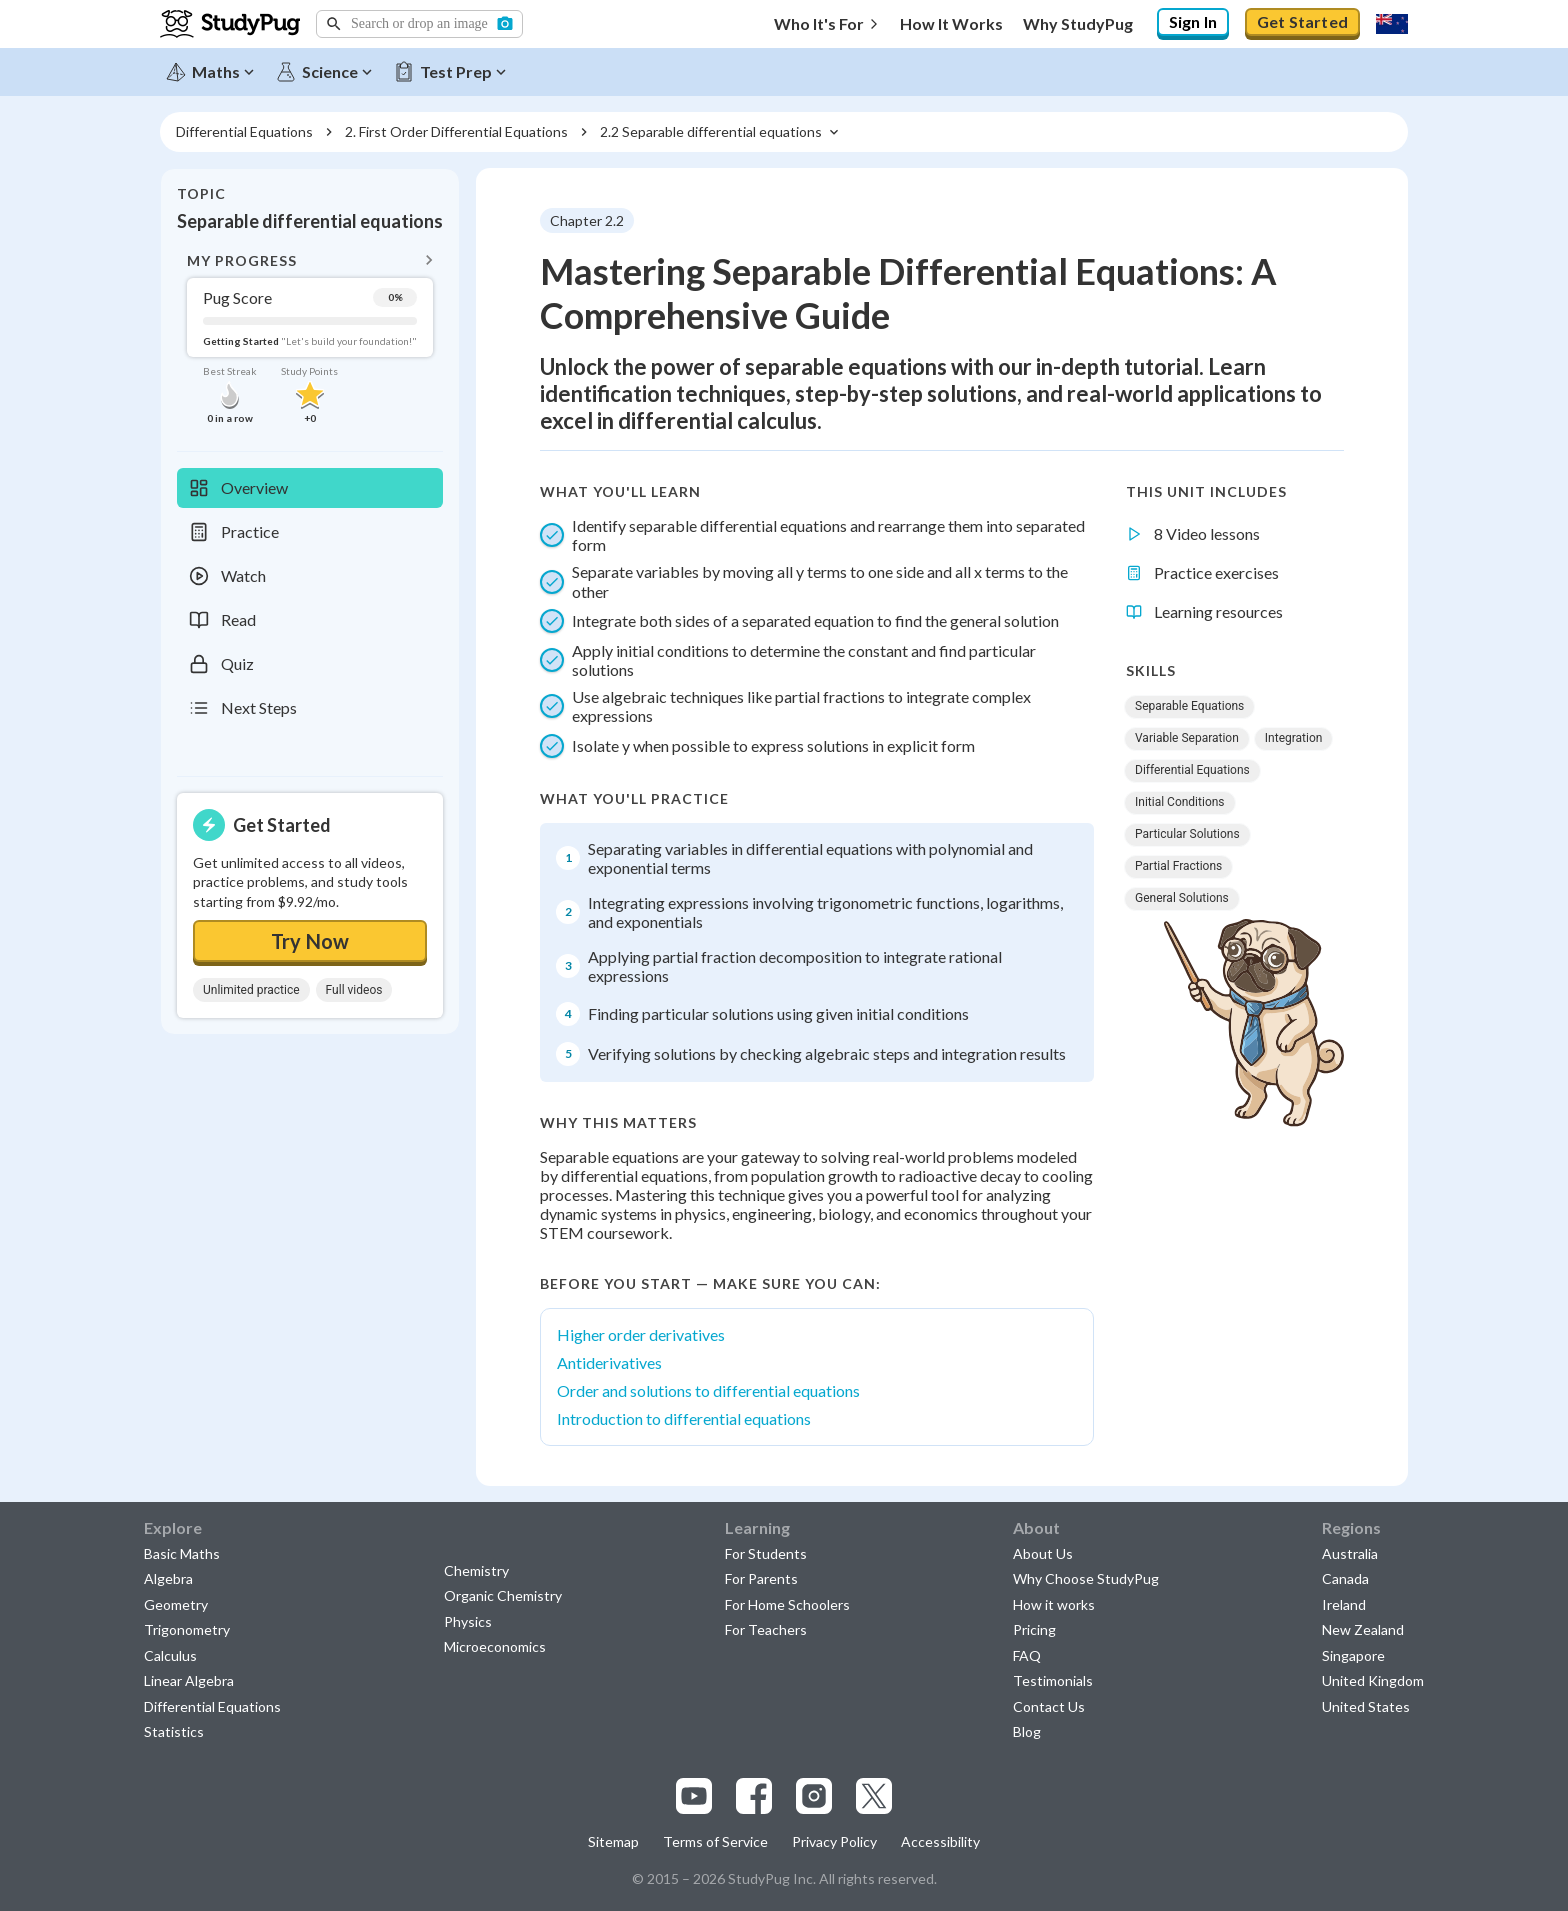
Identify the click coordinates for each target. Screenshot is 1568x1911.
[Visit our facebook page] (754, 1796)
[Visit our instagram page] (814, 1796)
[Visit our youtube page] (694, 1796)
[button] (419, 24)
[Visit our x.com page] (874, 1796)
